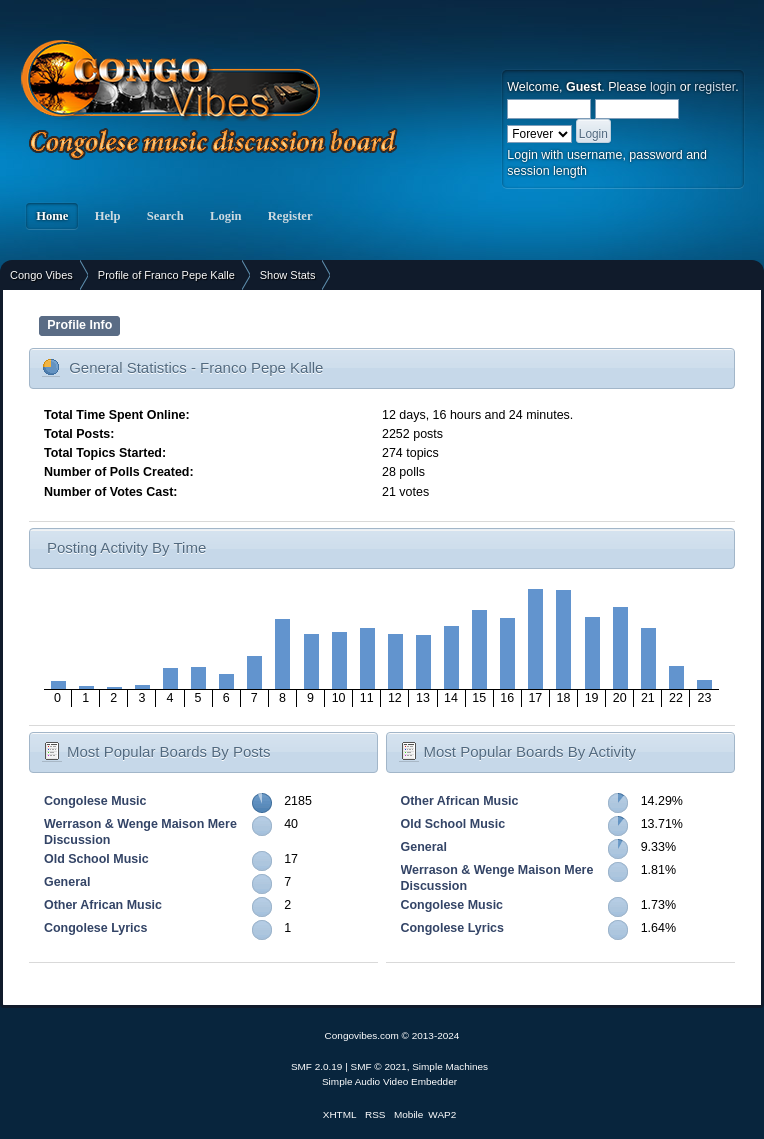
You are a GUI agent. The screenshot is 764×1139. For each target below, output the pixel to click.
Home (52, 216)
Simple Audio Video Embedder (389, 1081)
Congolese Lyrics (95, 928)
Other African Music (103, 905)
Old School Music (96, 859)
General (67, 882)
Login (226, 216)
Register (290, 216)
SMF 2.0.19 (317, 1066)
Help (107, 216)
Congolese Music (95, 801)
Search (165, 216)
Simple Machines (450, 1066)
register (714, 87)
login (663, 87)
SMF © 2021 (379, 1066)
